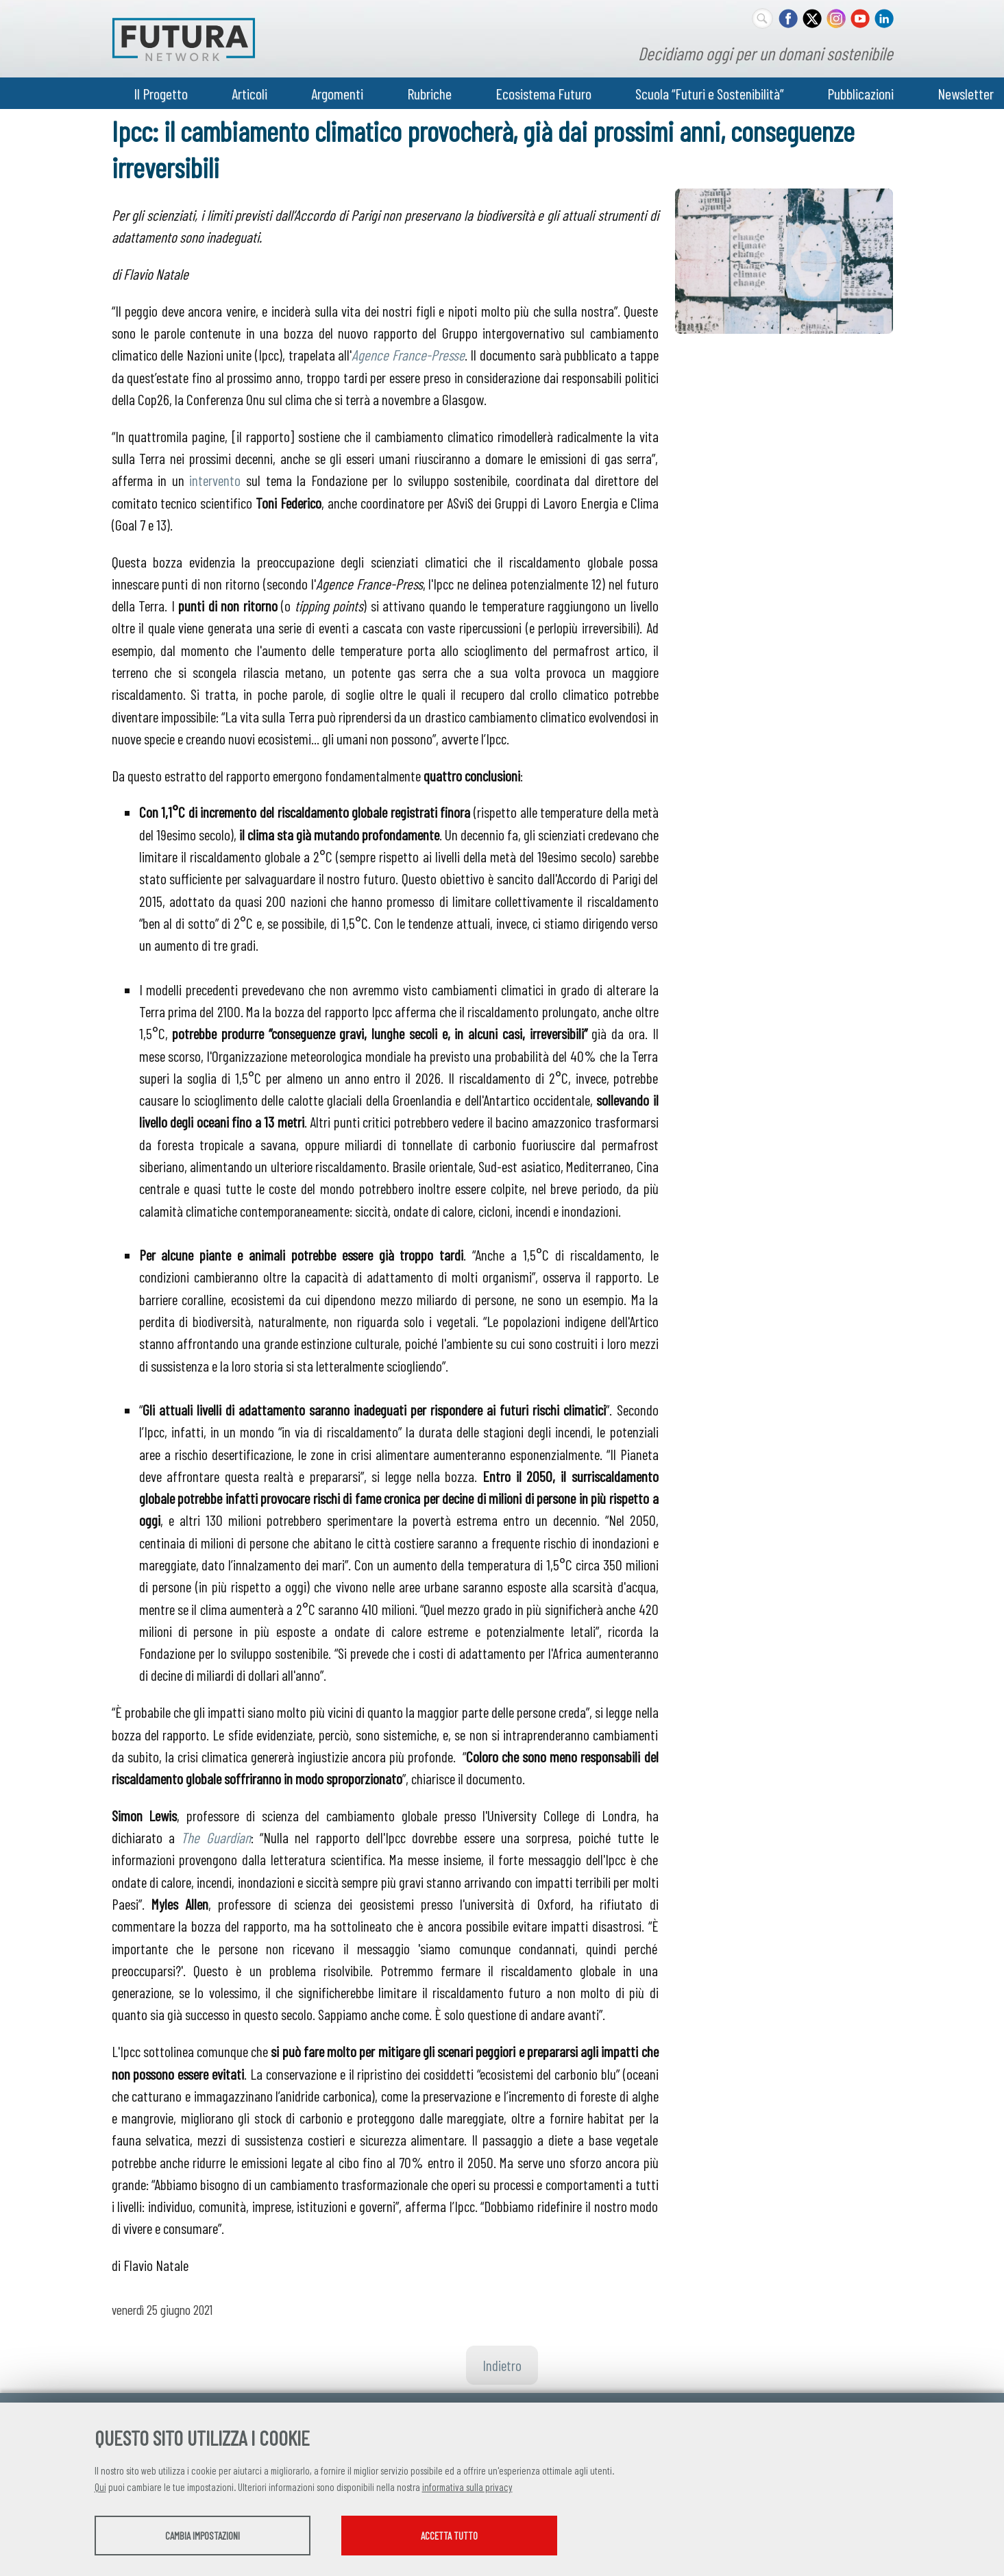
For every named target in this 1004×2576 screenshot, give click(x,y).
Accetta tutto (449, 2535)
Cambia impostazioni (202, 2535)
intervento (215, 480)
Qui (100, 2487)
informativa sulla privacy (467, 2487)
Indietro (502, 2365)
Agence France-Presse (408, 354)
